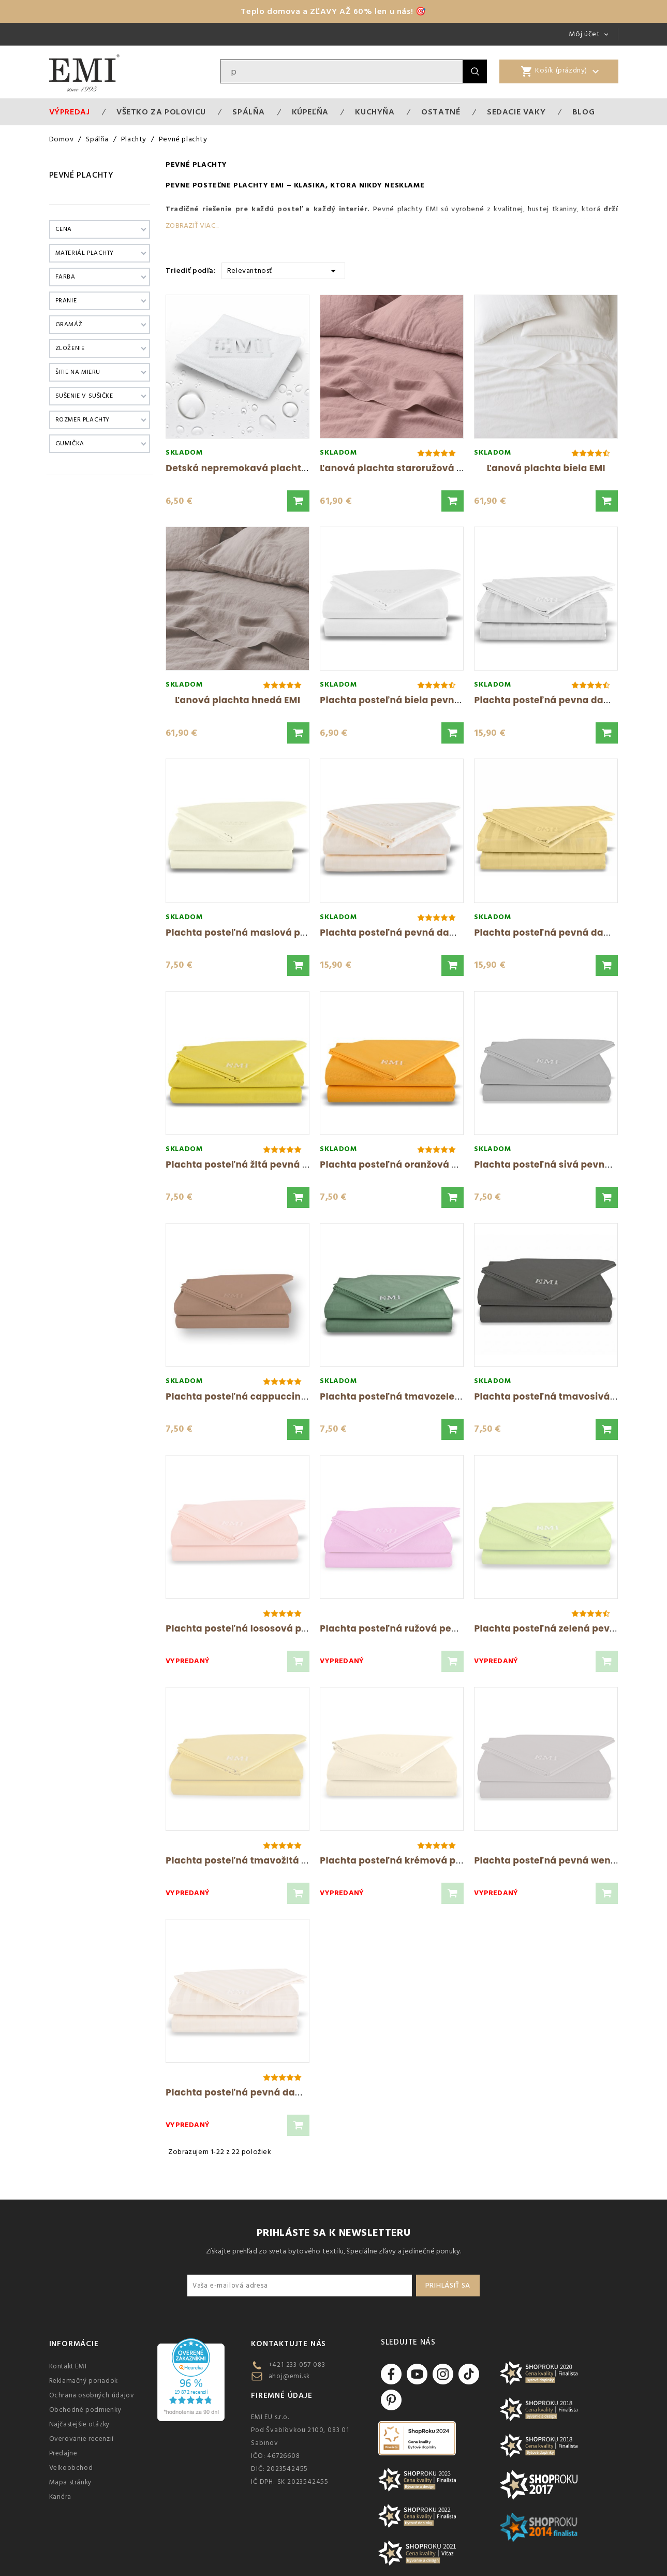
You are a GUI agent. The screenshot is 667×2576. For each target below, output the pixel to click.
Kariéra (60, 2496)
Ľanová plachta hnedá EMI (237, 700)
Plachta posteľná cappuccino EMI (245, 1396)
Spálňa (248, 112)
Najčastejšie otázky (79, 2424)
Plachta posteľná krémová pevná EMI (409, 1860)
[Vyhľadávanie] (341, 71)
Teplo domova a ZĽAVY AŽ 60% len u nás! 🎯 (333, 11)
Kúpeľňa (310, 112)
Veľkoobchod (71, 2467)
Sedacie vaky (516, 112)
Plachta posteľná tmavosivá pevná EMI (567, 1396)
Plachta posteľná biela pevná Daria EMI (413, 700)
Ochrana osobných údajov (92, 2395)
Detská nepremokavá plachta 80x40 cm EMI (270, 468)
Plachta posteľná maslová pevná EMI (254, 932)
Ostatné (440, 112)
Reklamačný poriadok (83, 2380)
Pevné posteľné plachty (217, 185)
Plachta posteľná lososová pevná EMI (255, 1628)
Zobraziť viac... (192, 226)
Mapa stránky (70, 2482)
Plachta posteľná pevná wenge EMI (557, 1860)
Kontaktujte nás (288, 2343)
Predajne (63, 2453)
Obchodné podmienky (85, 2409)
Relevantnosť (283, 270)
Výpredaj (69, 112)
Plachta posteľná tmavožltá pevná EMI (257, 1860)
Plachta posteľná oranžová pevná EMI (410, 1164)
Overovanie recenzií (81, 2438)
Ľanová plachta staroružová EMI (396, 468)
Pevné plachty (81, 175)
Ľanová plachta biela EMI (546, 468)
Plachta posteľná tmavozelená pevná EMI (418, 1396)
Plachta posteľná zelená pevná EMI (557, 1628)
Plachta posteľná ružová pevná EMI (403, 1628)
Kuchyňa (374, 112)
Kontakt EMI (68, 2366)
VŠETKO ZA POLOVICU (161, 112)
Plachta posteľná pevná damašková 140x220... (431, 932)
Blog (583, 112)
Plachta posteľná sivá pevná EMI (551, 1164)
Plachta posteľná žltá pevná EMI (242, 1164)
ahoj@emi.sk (289, 2376)
